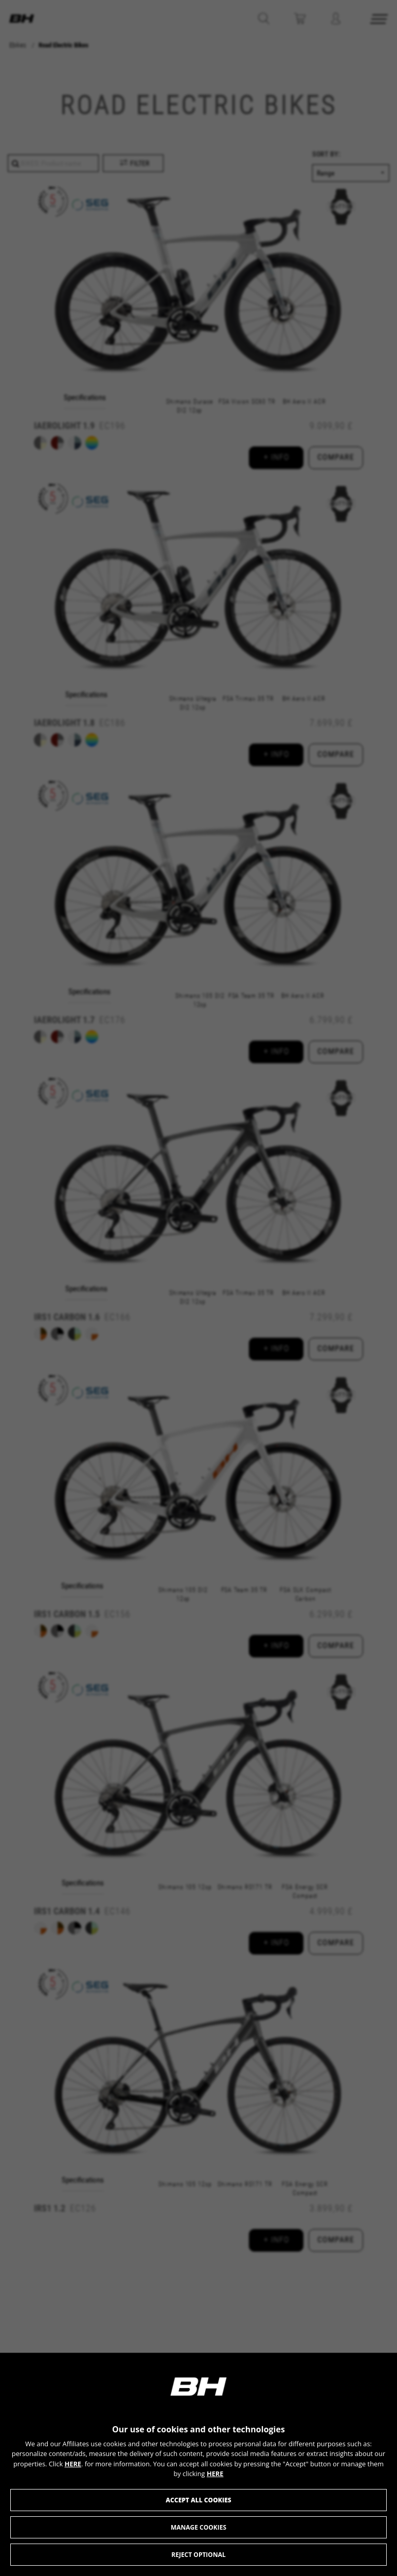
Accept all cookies (198, 2500)
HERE (72, 2463)
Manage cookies (198, 2527)
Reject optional (198, 2554)
